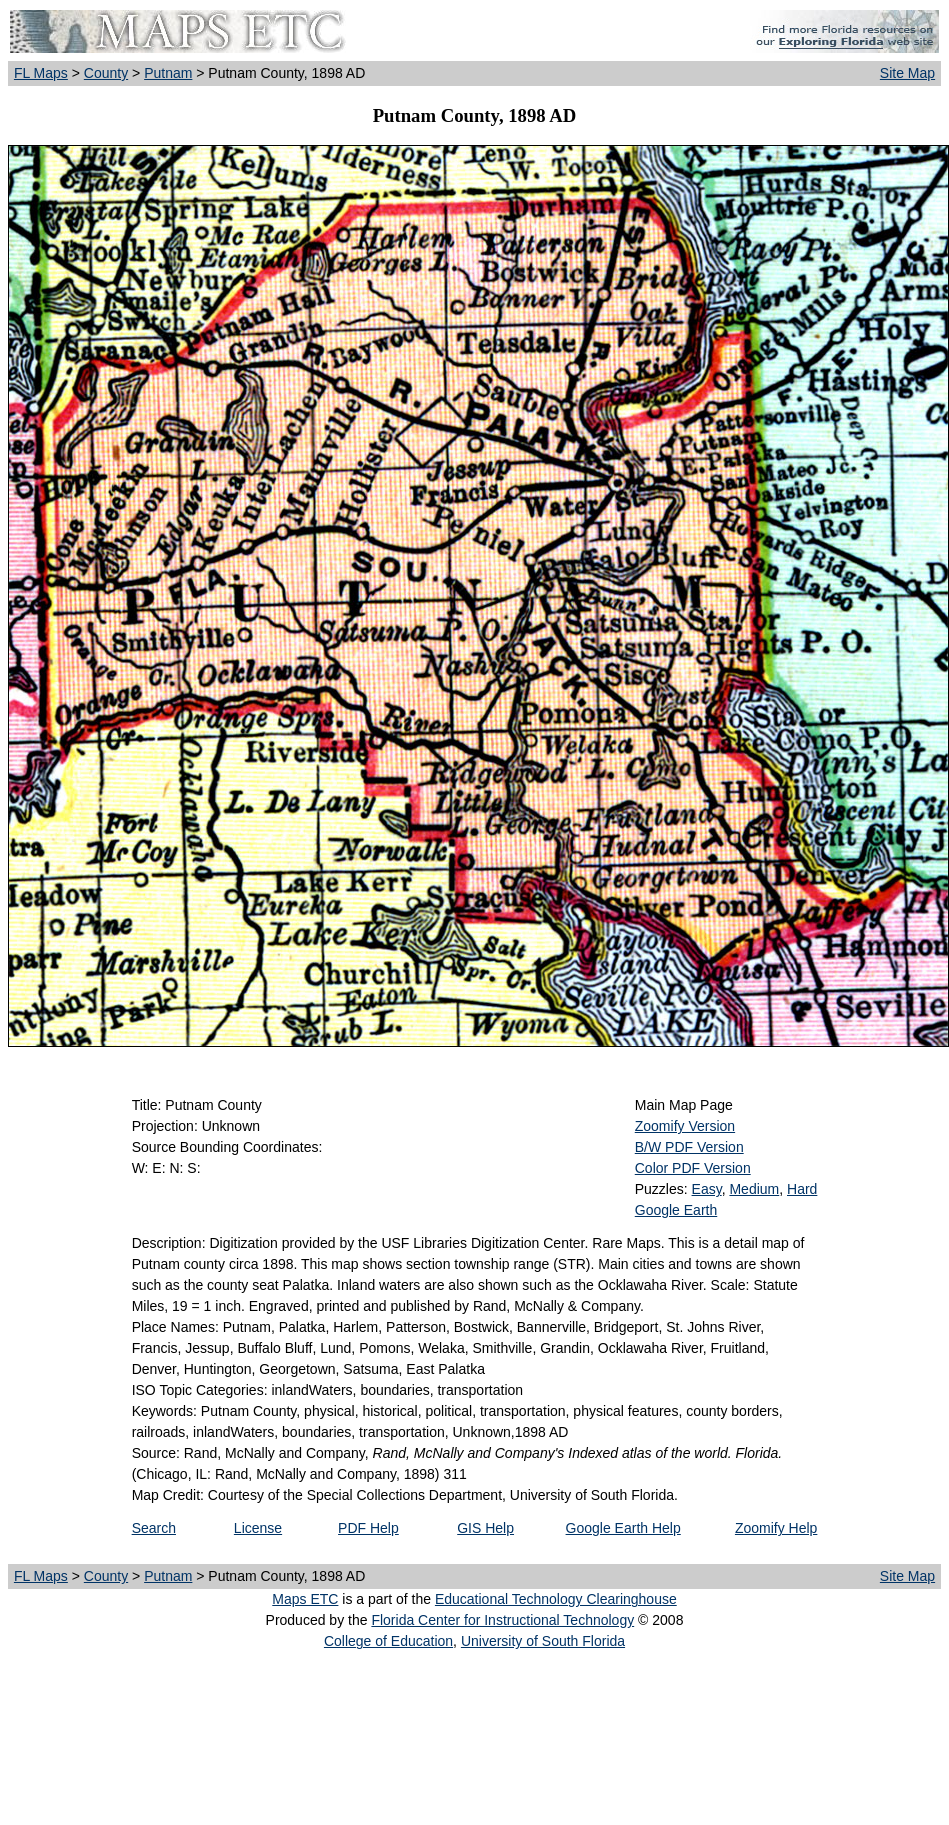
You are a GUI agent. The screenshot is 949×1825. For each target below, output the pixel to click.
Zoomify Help (776, 1528)
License (258, 1528)
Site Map (907, 73)
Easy (707, 1189)
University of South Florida (543, 1641)
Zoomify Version (685, 1126)
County (106, 73)
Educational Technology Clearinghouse (556, 1599)
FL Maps (41, 73)
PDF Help (368, 1528)
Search (154, 1528)
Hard (802, 1189)
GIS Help (485, 1528)
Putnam (168, 73)
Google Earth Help (623, 1528)
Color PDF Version (693, 1168)
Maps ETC (305, 1599)
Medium (754, 1189)
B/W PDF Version (689, 1147)
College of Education (388, 1641)
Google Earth (676, 1210)
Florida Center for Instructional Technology (502, 1620)
